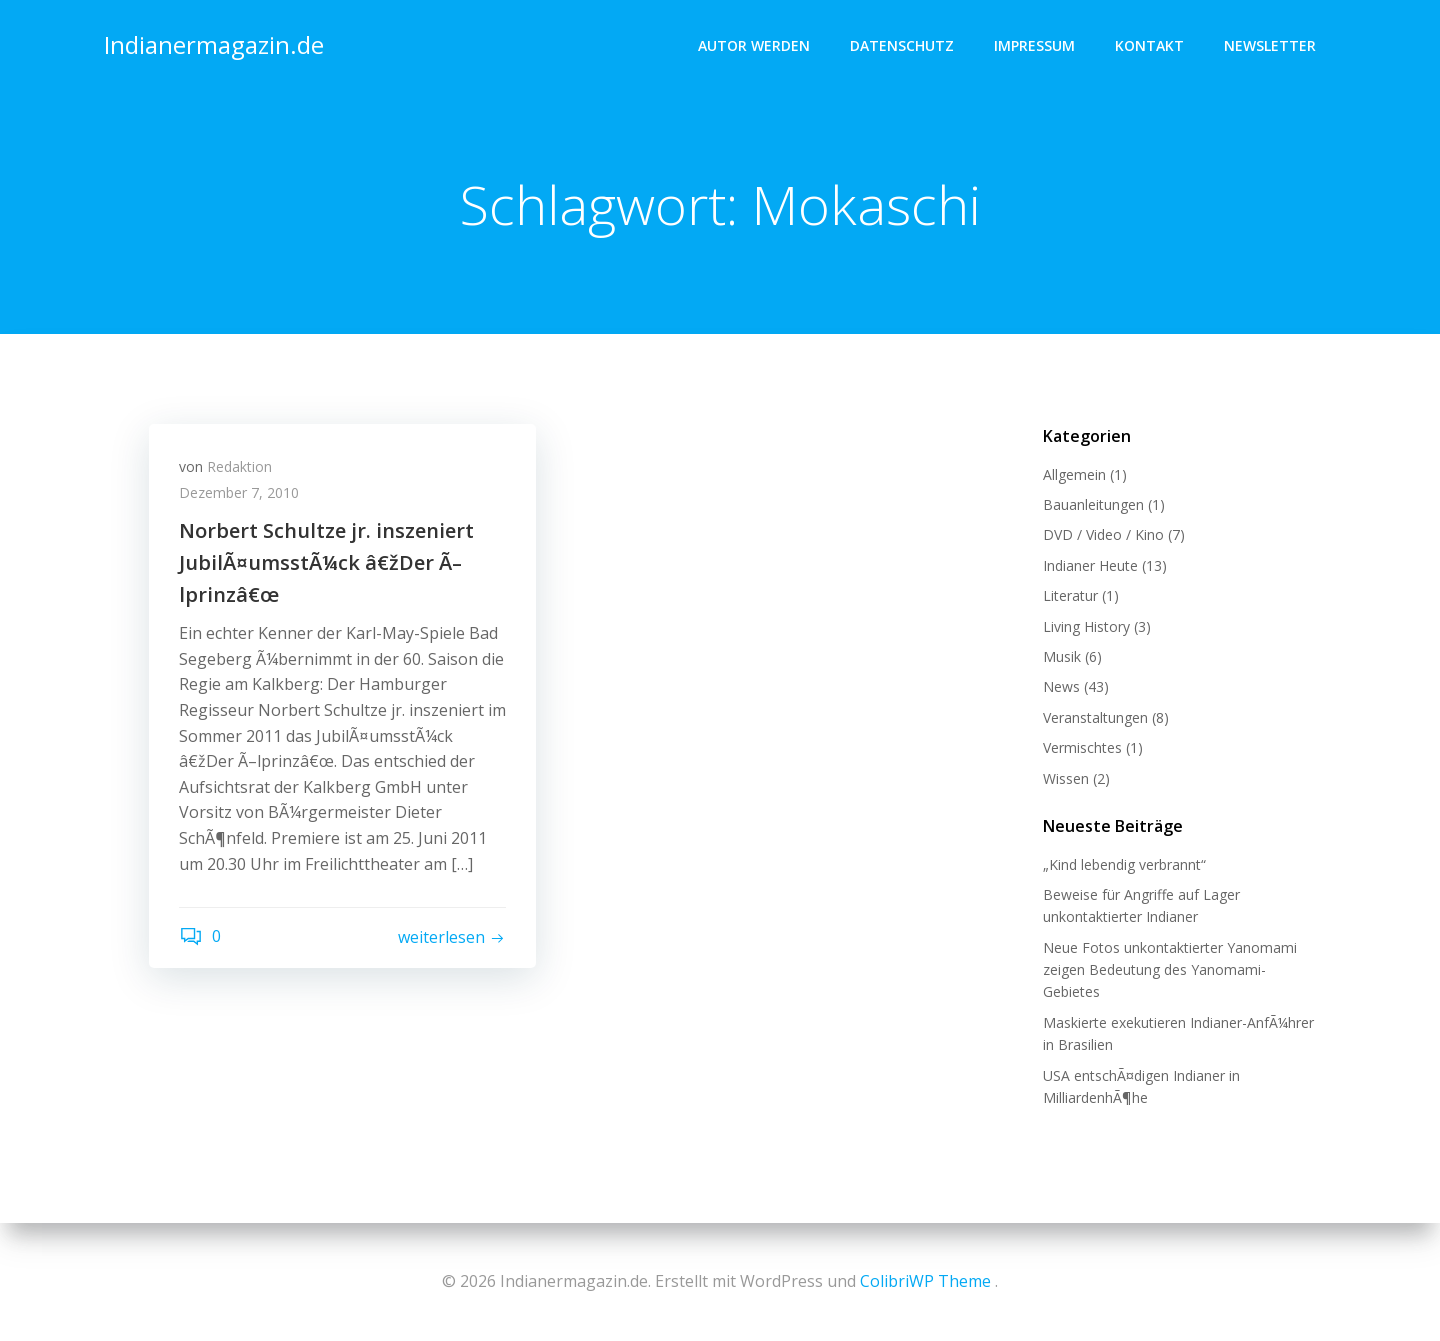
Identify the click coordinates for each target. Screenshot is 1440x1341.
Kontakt (1149, 45)
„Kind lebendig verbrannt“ (1124, 864)
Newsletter (1270, 45)
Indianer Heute (1090, 565)
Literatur (1070, 595)
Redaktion (239, 466)
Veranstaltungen (1095, 717)
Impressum (1034, 45)
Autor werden (754, 45)
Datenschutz (902, 45)
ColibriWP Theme (925, 1281)
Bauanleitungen (1093, 504)
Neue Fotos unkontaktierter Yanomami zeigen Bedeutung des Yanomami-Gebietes (1170, 970)
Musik (1062, 656)
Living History (1086, 626)
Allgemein (1074, 474)
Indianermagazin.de (214, 44)
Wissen (1066, 778)
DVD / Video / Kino (1103, 534)
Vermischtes (1082, 747)
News (1061, 686)
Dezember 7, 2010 (239, 492)
